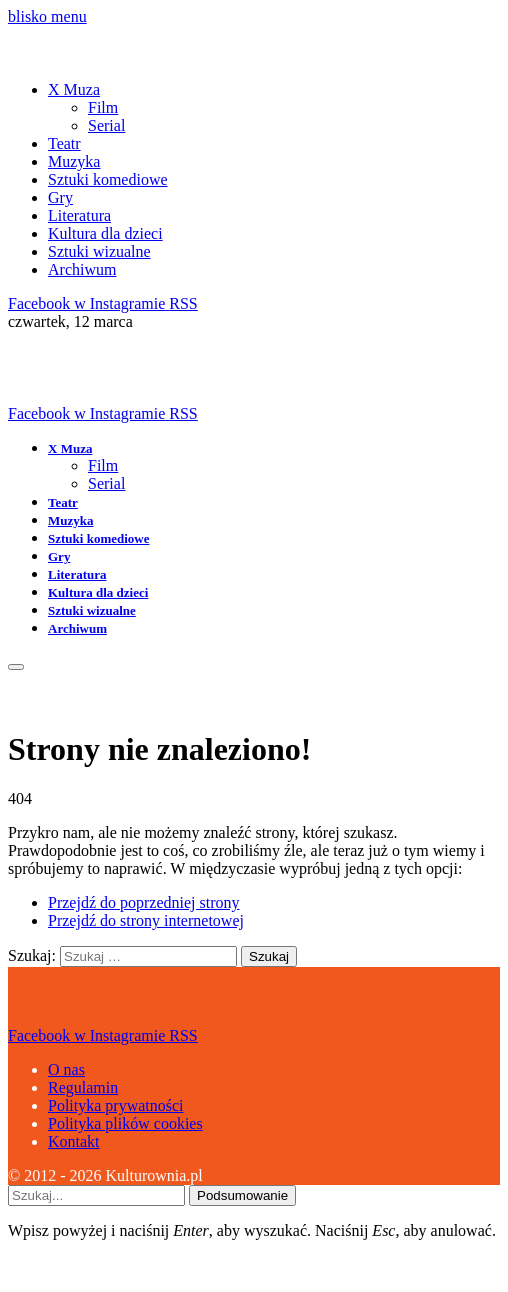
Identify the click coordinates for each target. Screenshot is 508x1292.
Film (103, 107)
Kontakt (74, 1141)
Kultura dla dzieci (105, 233)
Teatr (64, 143)
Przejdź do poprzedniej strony (144, 902)
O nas (66, 1069)
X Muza (74, 89)
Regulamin (83, 1087)
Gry (60, 197)
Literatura (79, 215)
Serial (106, 125)
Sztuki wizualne (99, 251)
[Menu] (16, 667)
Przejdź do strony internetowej (146, 920)
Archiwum (82, 269)
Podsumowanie (242, 1195)
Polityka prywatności (116, 1105)
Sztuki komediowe (108, 179)
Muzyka (74, 161)
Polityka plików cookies (125, 1123)
